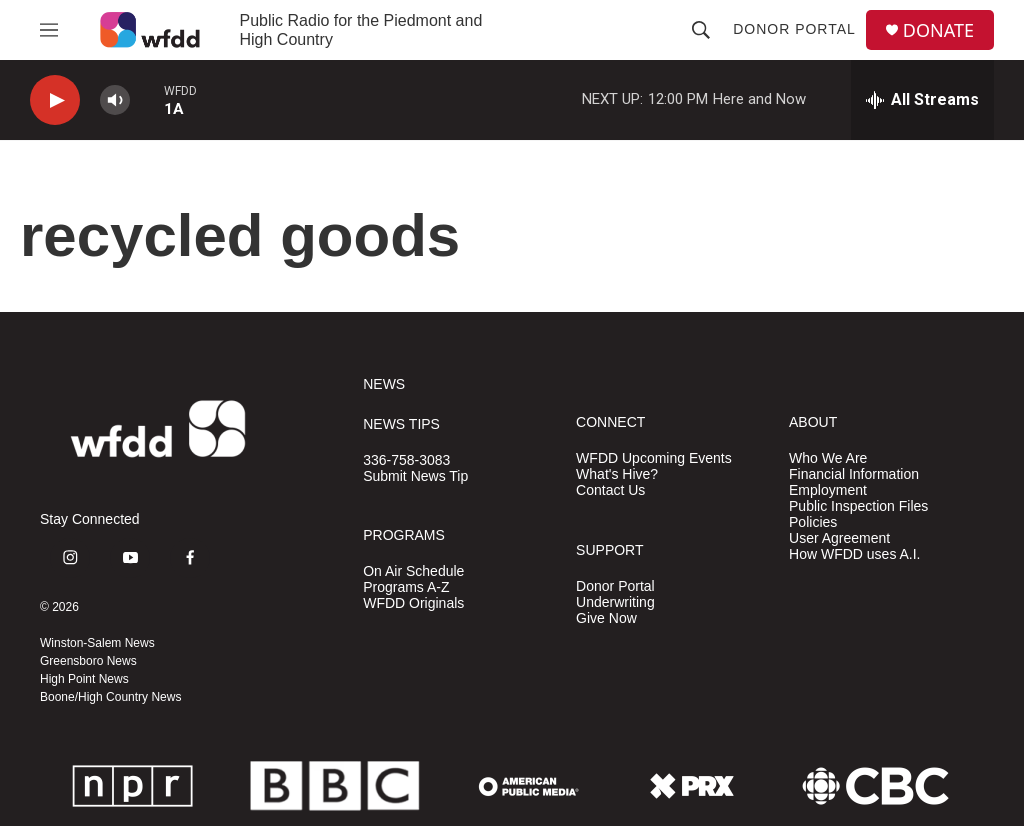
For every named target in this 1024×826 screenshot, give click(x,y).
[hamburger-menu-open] (49, 30)
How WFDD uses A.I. (854, 554)
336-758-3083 (406, 460)
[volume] (115, 100)
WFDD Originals (413, 603)
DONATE (938, 30)
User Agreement (839, 538)
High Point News (84, 679)
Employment (828, 490)
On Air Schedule (413, 571)
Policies (813, 522)
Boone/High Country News (110, 697)
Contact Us (610, 490)
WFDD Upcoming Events (654, 458)
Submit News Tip (415, 476)
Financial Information (854, 474)
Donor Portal (794, 29)
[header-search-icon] (701, 30)
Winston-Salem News (97, 643)
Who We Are (828, 458)
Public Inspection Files (858, 506)
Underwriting (615, 602)
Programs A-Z (406, 587)
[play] (55, 100)
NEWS (384, 384)
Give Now (606, 618)
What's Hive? (617, 474)
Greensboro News (88, 661)
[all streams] (922, 100)
